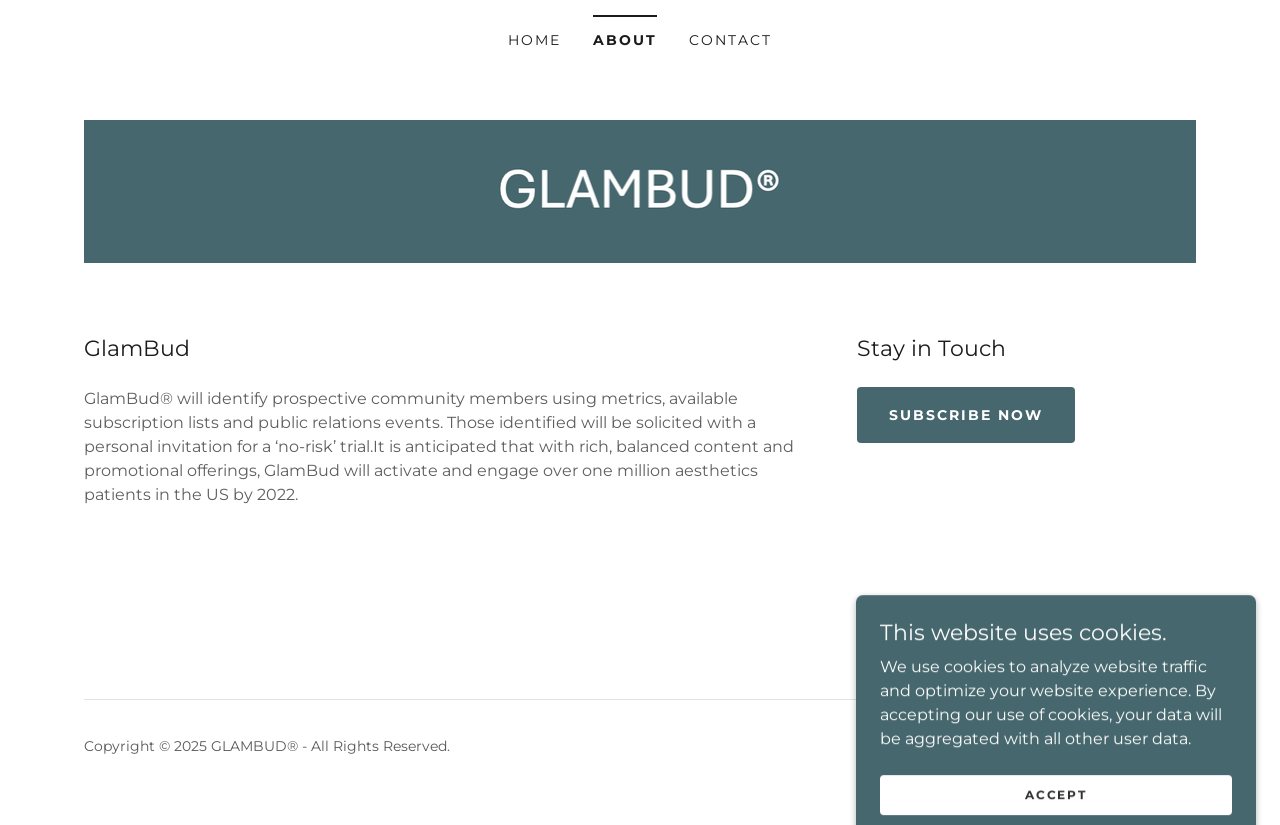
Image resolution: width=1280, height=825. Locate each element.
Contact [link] (730, 40)
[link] (640, 190)
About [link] (625, 40)
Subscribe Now (966, 415)
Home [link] (534, 40)
